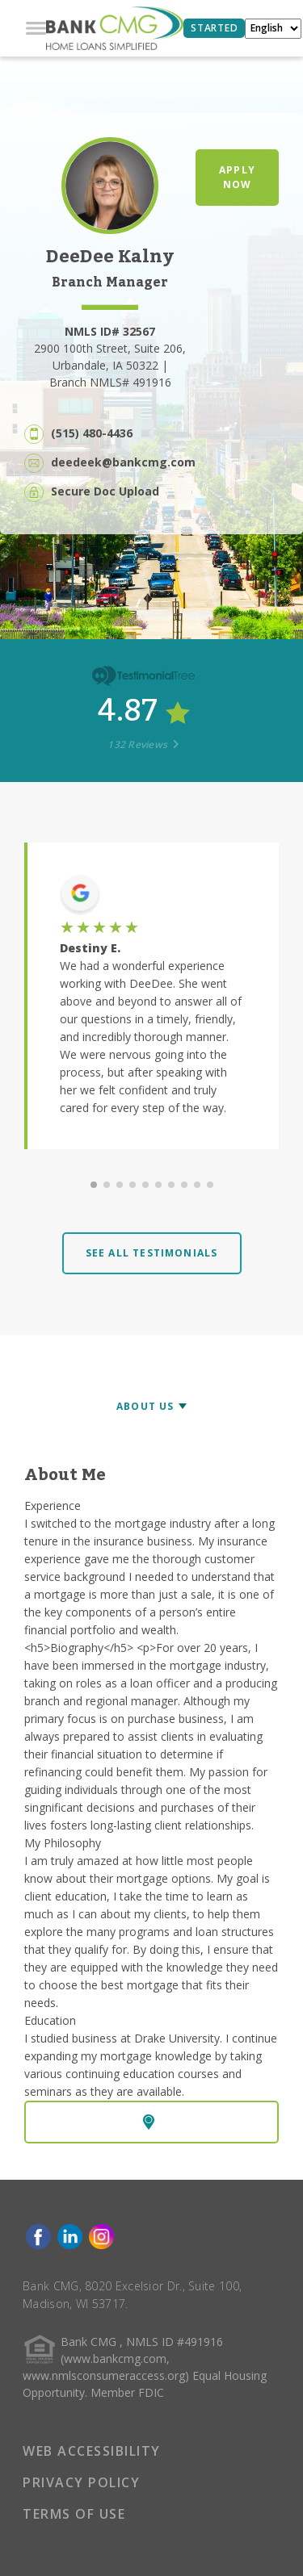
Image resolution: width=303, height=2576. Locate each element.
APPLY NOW (237, 177)
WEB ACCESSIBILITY (92, 2451)
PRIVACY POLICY (81, 2482)
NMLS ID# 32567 (110, 331)
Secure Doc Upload (105, 491)
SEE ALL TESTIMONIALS (152, 1253)
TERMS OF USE (74, 2514)
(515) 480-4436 (92, 433)
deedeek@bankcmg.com (123, 462)
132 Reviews (143, 744)
